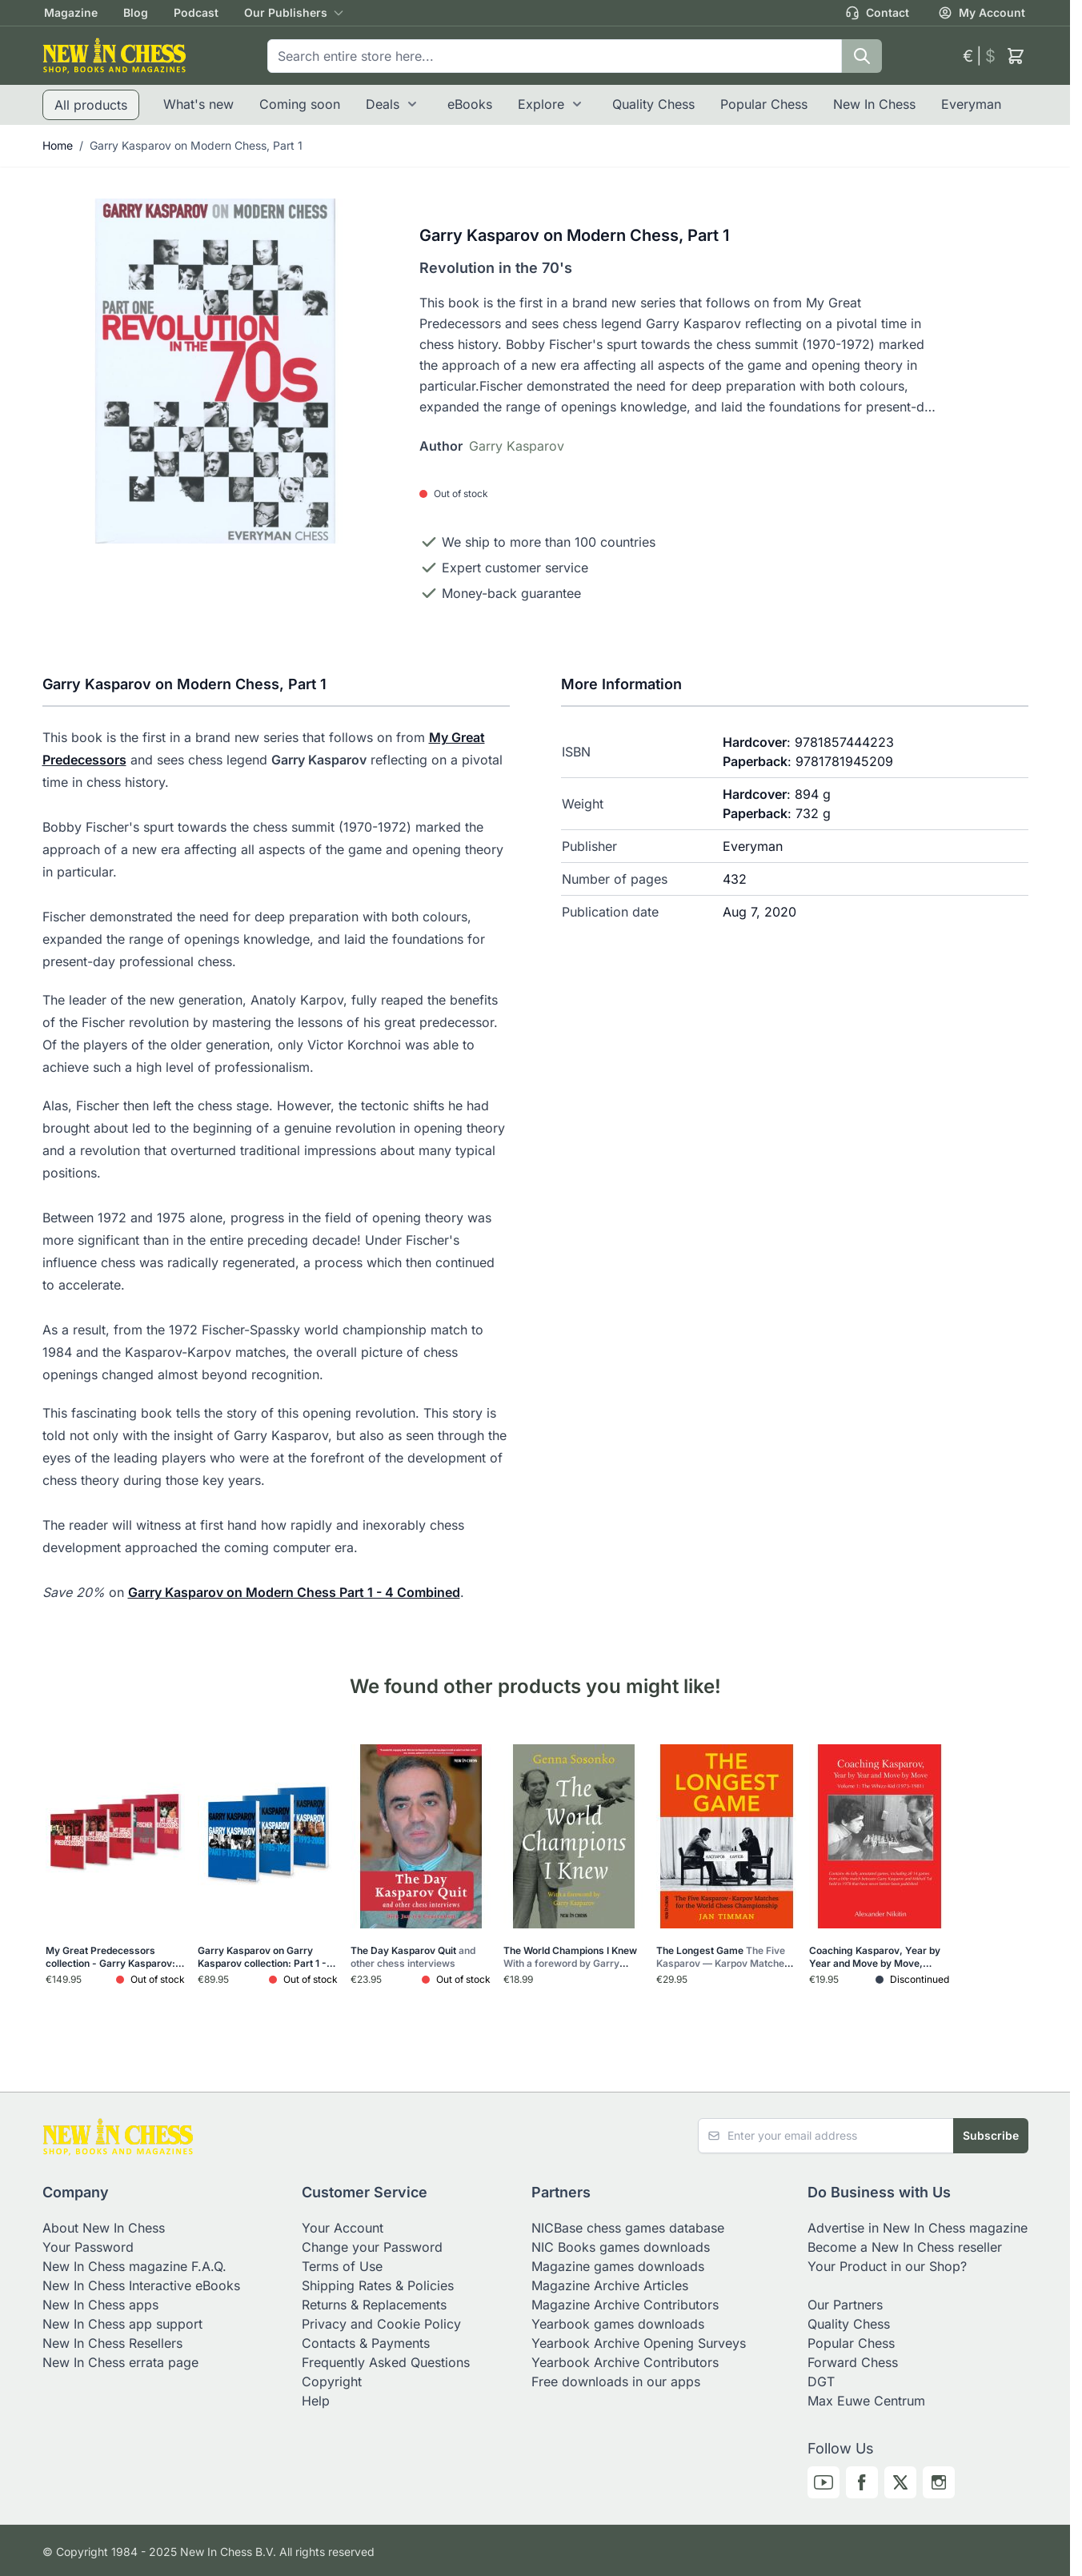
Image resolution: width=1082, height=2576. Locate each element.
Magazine (71, 12)
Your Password (88, 2247)
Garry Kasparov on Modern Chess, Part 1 (196, 145)
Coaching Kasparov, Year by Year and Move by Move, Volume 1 (874, 1957)
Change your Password (372, 2247)
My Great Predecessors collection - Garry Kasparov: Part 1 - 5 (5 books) (113, 1957)
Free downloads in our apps (615, 2381)
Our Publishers (285, 12)
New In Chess (874, 104)
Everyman (971, 104)
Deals (382, 104)
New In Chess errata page (120, 2362)
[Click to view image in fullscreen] (214, 371)
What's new (198, 104)
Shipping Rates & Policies (378, 2285)
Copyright (332, 2381)
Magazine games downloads (617, 2266)
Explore (541, 104)
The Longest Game (724, 1957)
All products (90, 105)
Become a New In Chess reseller (904, 2247)
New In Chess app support (122, 2324)
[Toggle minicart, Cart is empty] (1015, 56)
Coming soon (299, 104)
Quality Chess (653, 104)
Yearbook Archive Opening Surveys (638, 2343)
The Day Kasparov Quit (413, 1956)
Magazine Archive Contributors (625, 2305)
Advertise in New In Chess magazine (917, 2228)
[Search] (862, 56)
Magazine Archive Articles (609, 2285)
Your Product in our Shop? (887, 2266)
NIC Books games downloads (620, 2247)
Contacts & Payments (366, 2343)
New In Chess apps (100, 2305)
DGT (821, 2381)
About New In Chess (103, 2228)
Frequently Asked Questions (386, 2362)
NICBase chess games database (627, 2228)
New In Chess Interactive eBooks (141, 2285)
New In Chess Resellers (112, 2343)
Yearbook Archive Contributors (625, 2362)
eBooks (469, 104)
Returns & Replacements (374, 2305)
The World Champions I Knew (570, 1957)
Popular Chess (763, 104)
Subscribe (991, 2135)
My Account (981, 13)
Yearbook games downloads (617, 2324)
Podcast (196, 12)
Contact (877, 13)
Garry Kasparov (516, 446)
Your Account (342, 2228)
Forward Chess (852, 2362)
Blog (135, 12)
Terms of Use (342, 2266)
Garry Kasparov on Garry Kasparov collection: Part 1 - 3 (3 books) (266, 1957)
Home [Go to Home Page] (57, 145)
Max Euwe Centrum (866, 2401)
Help (316, 2401)
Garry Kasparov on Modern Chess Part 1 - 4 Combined (294, 1592)
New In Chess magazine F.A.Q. (134, 2266)
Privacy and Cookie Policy (381, 2324)
